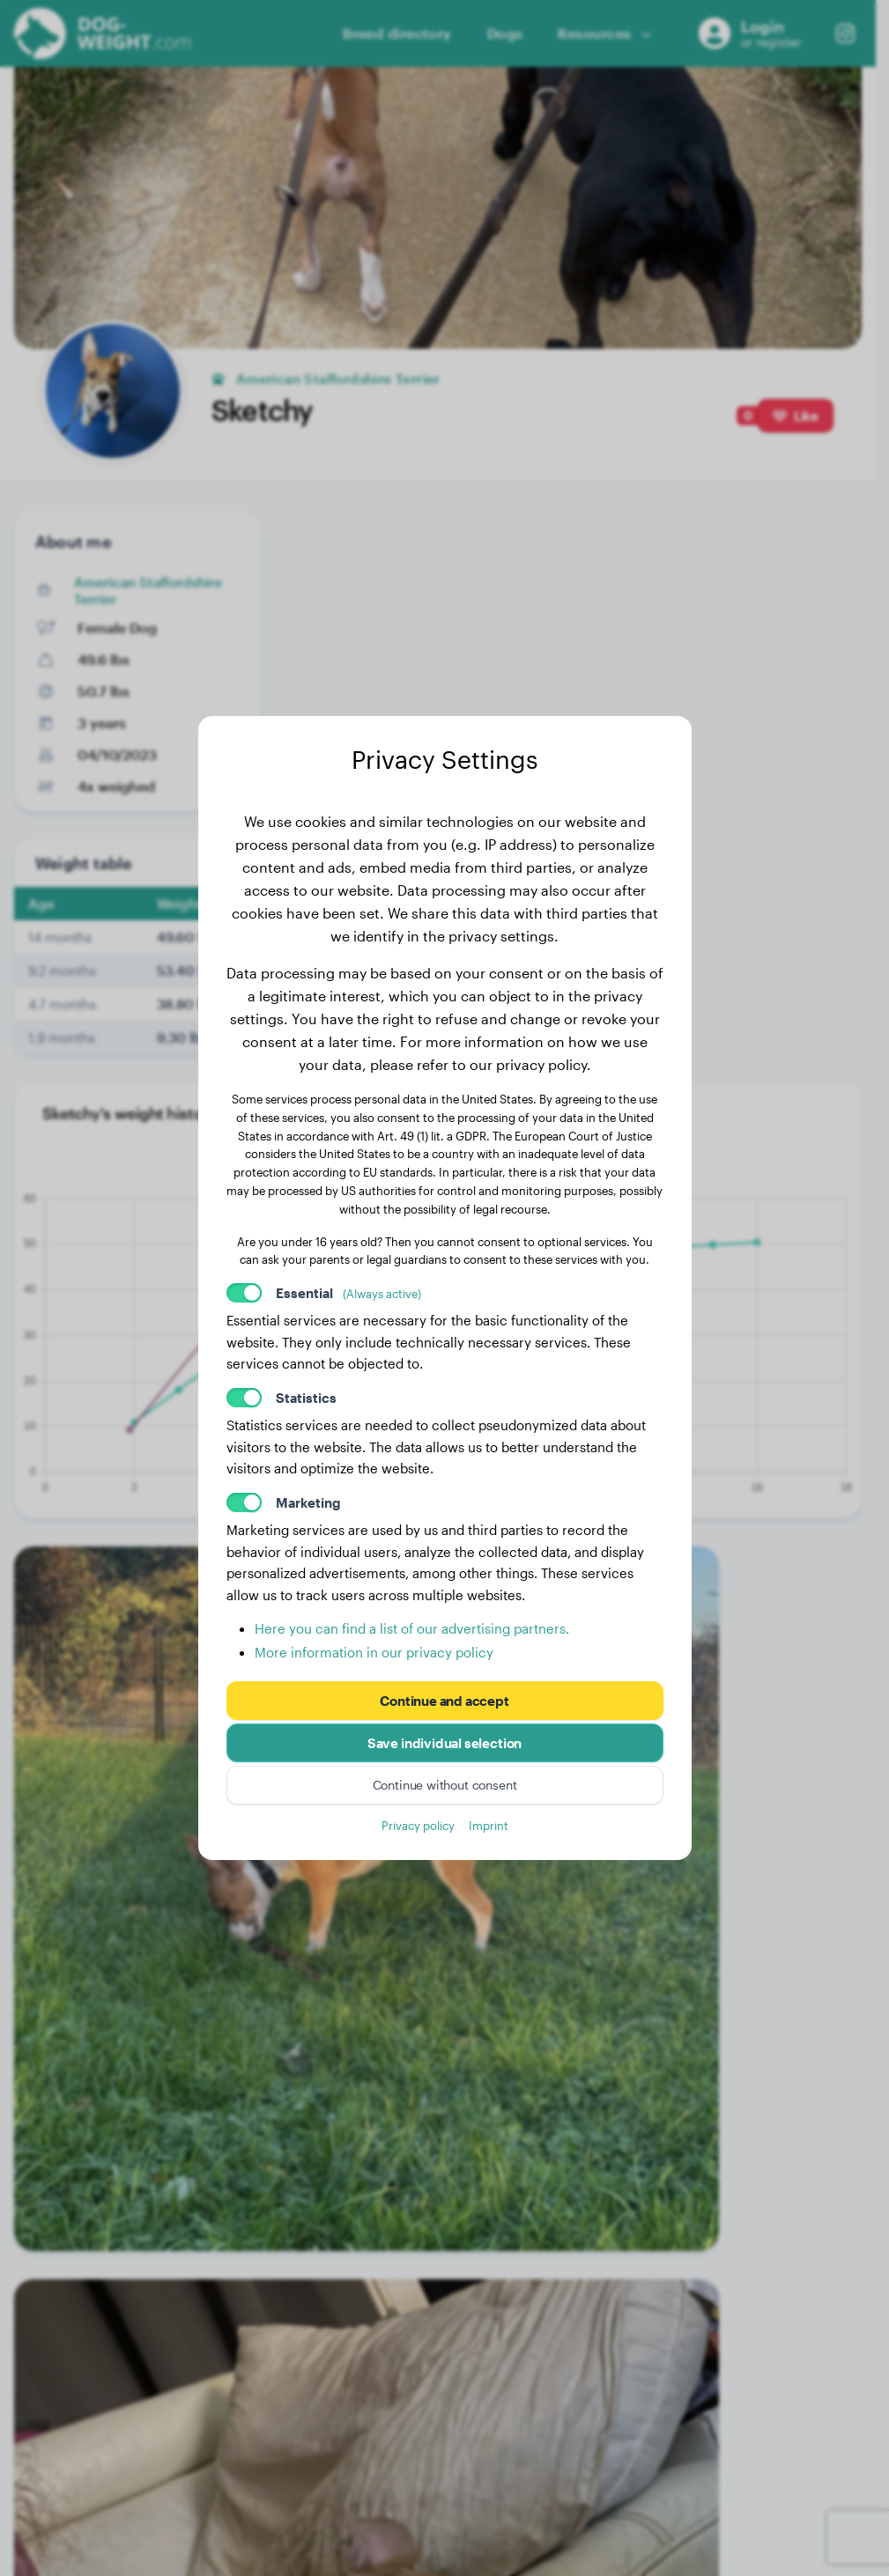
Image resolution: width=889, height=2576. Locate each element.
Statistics (306, 1398)
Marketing (308, 1502)
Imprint (488, 1825)
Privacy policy (418, 1825)
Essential (348, 1293)
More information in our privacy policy (374, 1652)
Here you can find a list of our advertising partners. (412, 1628)
